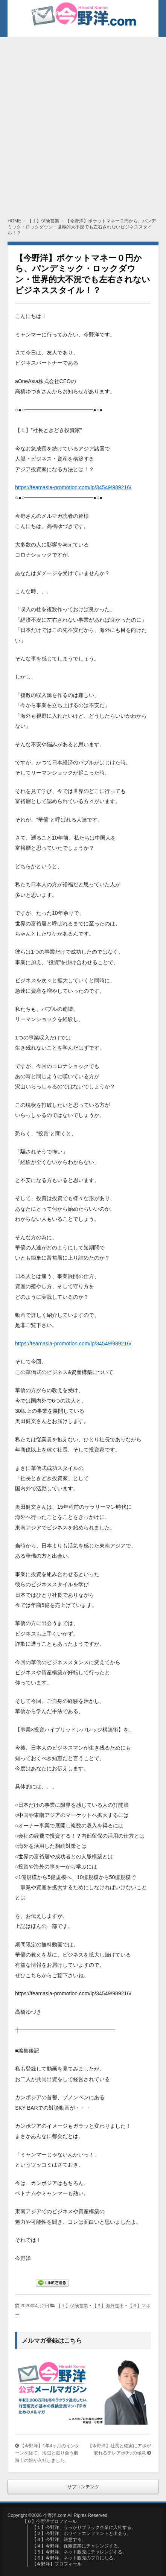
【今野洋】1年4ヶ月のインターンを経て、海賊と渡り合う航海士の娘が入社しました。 (47, 2453)
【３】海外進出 (108, 2305)
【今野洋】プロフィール (57, 2564)
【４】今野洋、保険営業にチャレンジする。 (77, 2546)
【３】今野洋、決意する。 (59, 2539)
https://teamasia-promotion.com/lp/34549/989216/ (73, 487)
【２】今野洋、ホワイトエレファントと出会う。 (81, 2533)
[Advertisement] (83, 124)
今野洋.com (37, 12)
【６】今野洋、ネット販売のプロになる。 (75, 2558)
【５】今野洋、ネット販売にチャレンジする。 (79, 2552)
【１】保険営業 (72, 2305)
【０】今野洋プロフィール (50, 2521)
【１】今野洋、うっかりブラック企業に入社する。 (84, 2527)
